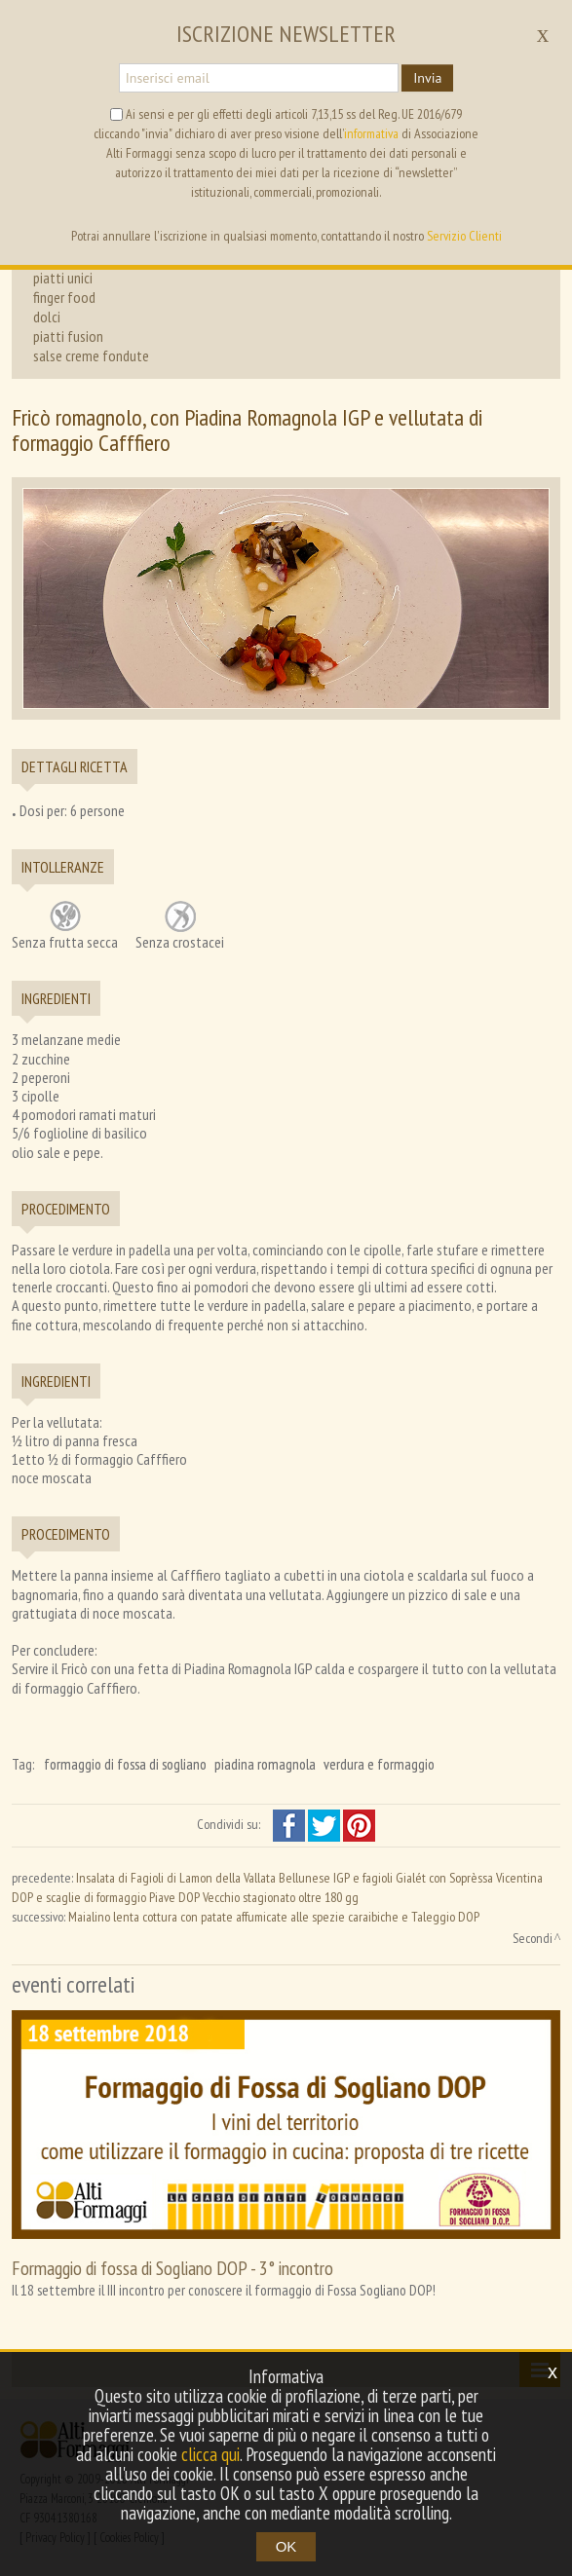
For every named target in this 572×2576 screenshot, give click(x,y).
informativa (371, 133)
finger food (64, 297)
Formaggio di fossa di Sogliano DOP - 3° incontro (172, 2268)
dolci (46, 316)
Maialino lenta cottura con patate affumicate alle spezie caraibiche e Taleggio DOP (273, 1916)
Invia (427, 78)
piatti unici (63, 277)
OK (286, 2546)
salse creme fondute (91, 355)
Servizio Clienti (464, 235)
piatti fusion (68, 336)
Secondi (533, 1938)
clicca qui (210, 2454)
